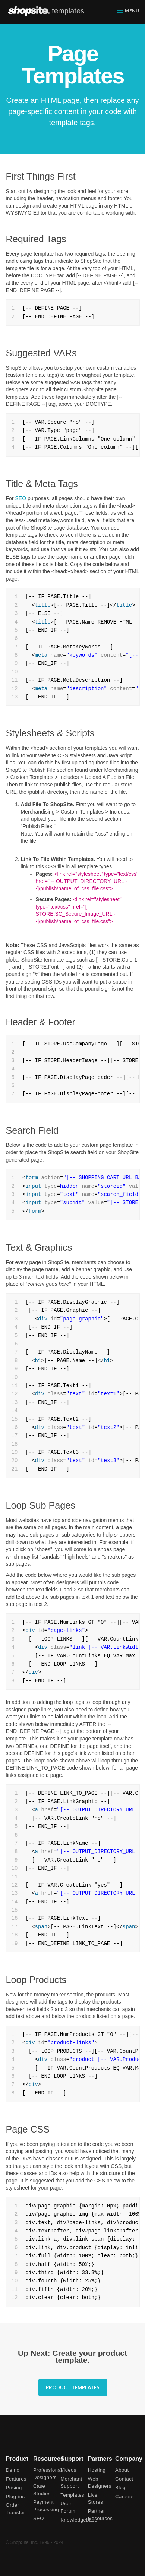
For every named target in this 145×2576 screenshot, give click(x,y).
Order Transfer (15, 2508)
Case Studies (42, 2489)
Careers (124, 2496)
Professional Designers (45, 2473)
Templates (72, 2495)
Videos (68, 2470)
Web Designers (99, 2482)
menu (132, 10)
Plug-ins (15, 2496)
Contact (124, 2479)
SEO (20, 498)
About (122, 2470)
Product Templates (73, 2387)
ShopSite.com (28, 10)
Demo (13, 2470)
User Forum (67, 2507)
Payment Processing (45, 2505)
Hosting (97, 2470)
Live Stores (95, 2498)
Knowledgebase (72, 2520)
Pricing (14, 2487)
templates (68, 11)
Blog (120, 2487)
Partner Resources (100, 2514)
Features (16, 2479)
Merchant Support (71, 2482)
